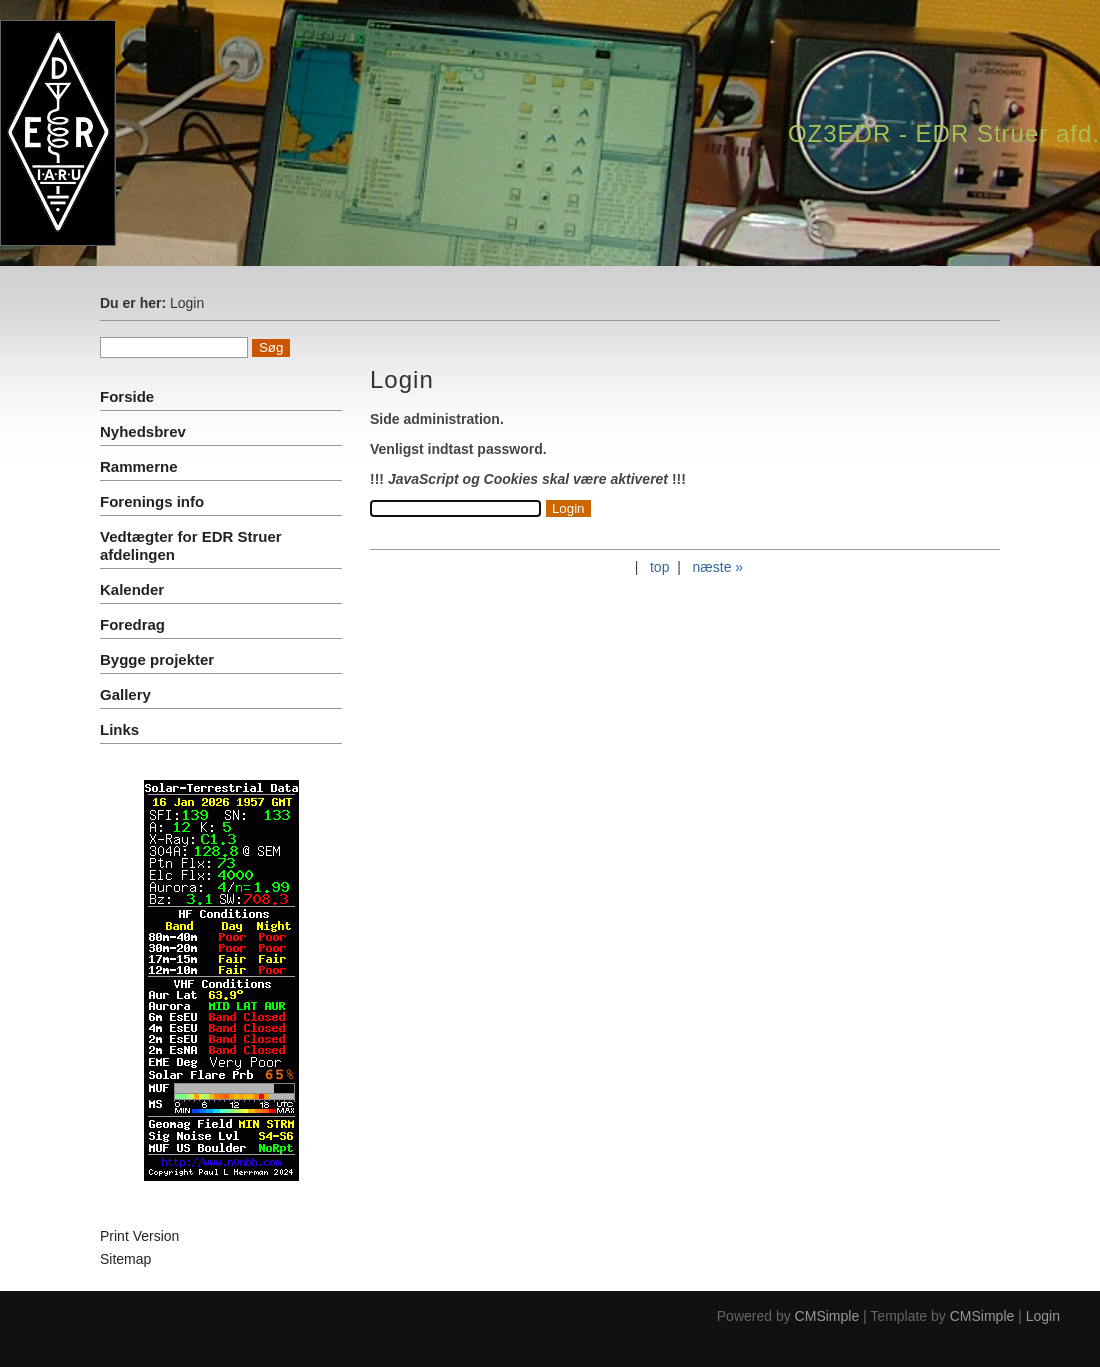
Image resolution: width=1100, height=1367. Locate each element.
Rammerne (139, 466)
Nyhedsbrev (143, 431)
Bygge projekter (157, 659)
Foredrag (132, 624)
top (659, 567)
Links (119, 729)
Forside (127, 396)
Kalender (132, 589)
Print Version (139, 1236)
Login (1043, 1316)
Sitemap (125, 1259)
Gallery (125, 694)
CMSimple (827, 1316)
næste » (718, 567)
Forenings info (152, 501)
